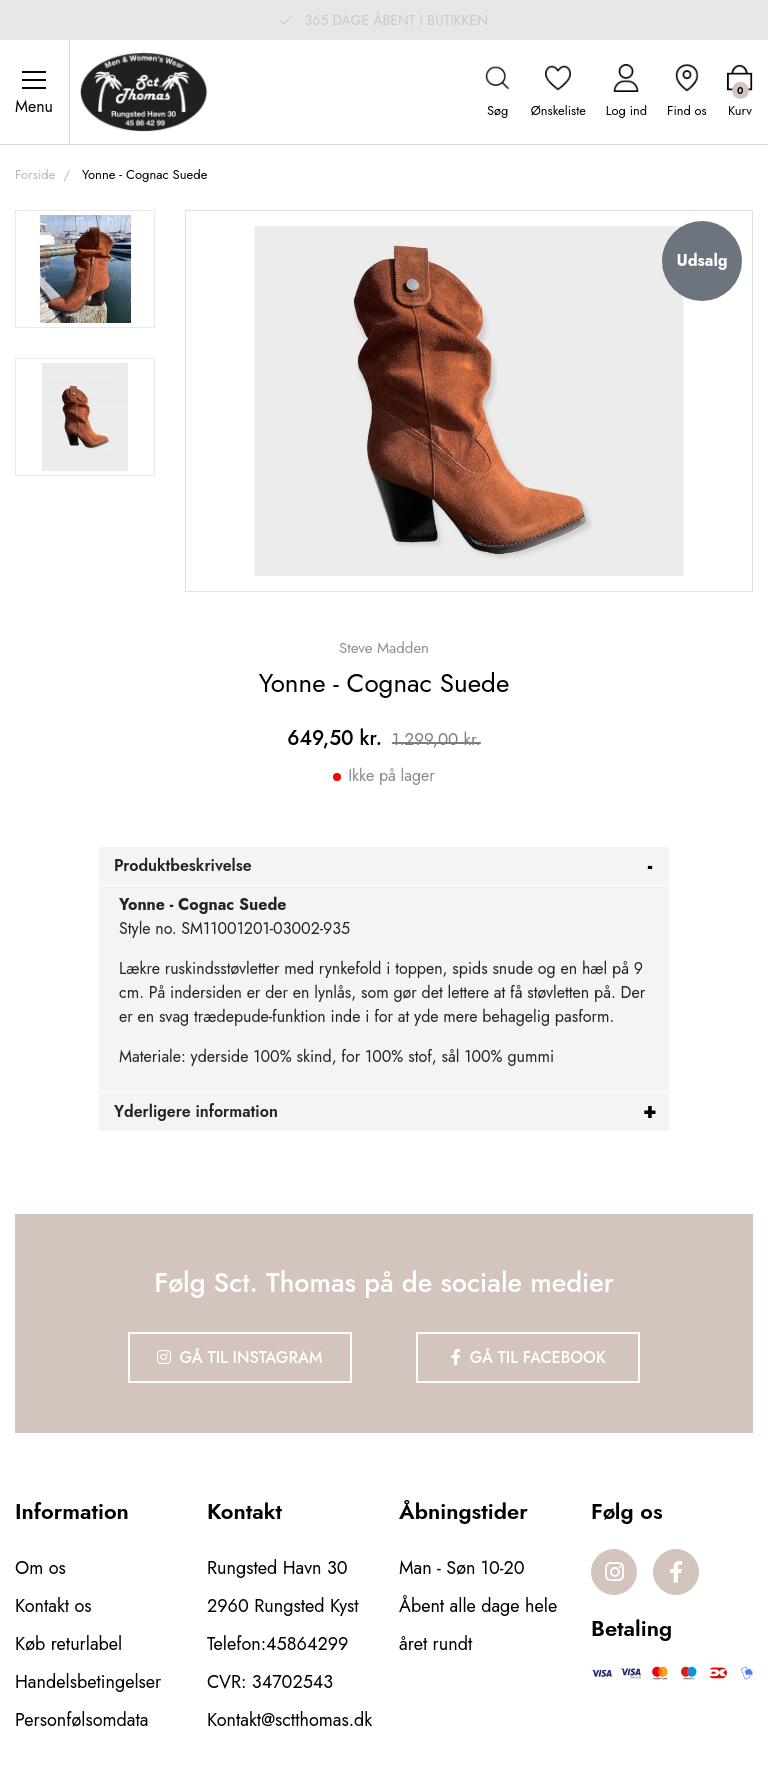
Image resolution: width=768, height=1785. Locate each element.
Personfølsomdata (81, 1720)
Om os (40, 1568)
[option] (85, 269)
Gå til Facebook (528, 1357)
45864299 (307, 1644)
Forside (35, 174)
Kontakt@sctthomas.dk (289, 1720)
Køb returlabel (68, 1644)
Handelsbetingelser (88, 1682)
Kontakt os (53, 1606)
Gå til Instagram (240, 1357)
